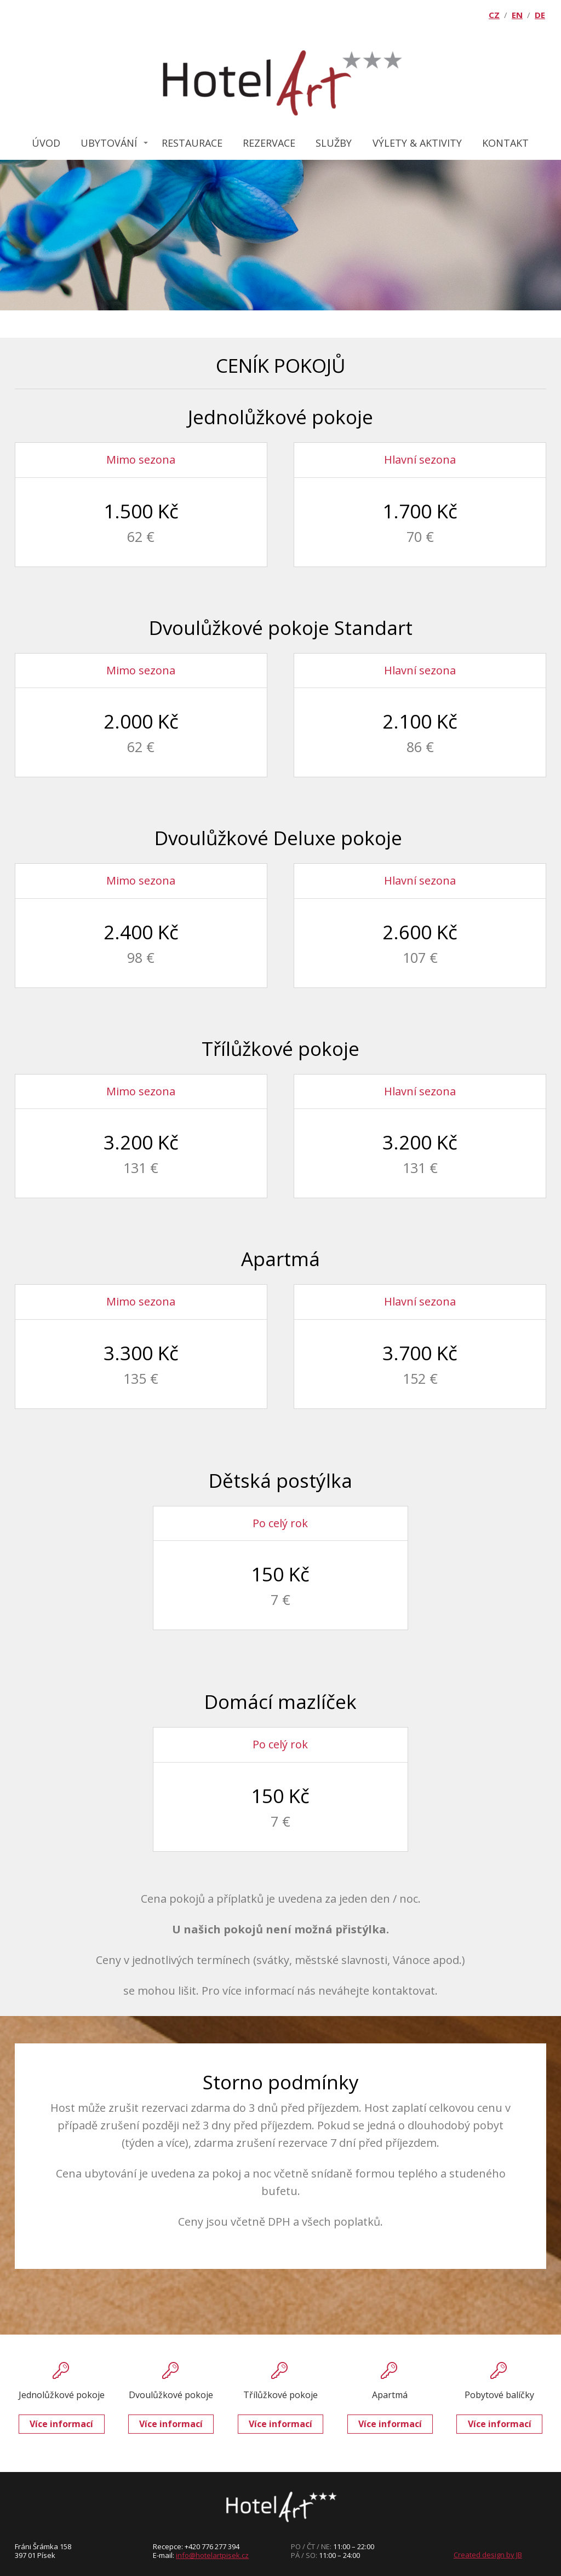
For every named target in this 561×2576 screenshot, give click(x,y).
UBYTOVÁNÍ (109, 142)
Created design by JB (488, 2555)
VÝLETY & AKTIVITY (417, 142)
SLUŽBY (334, 142)
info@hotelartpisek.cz (212, 2555)
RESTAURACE (192, 142)
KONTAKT (505, 142)
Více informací (61, 2424)
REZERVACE (269, 142)
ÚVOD (46, 142)
